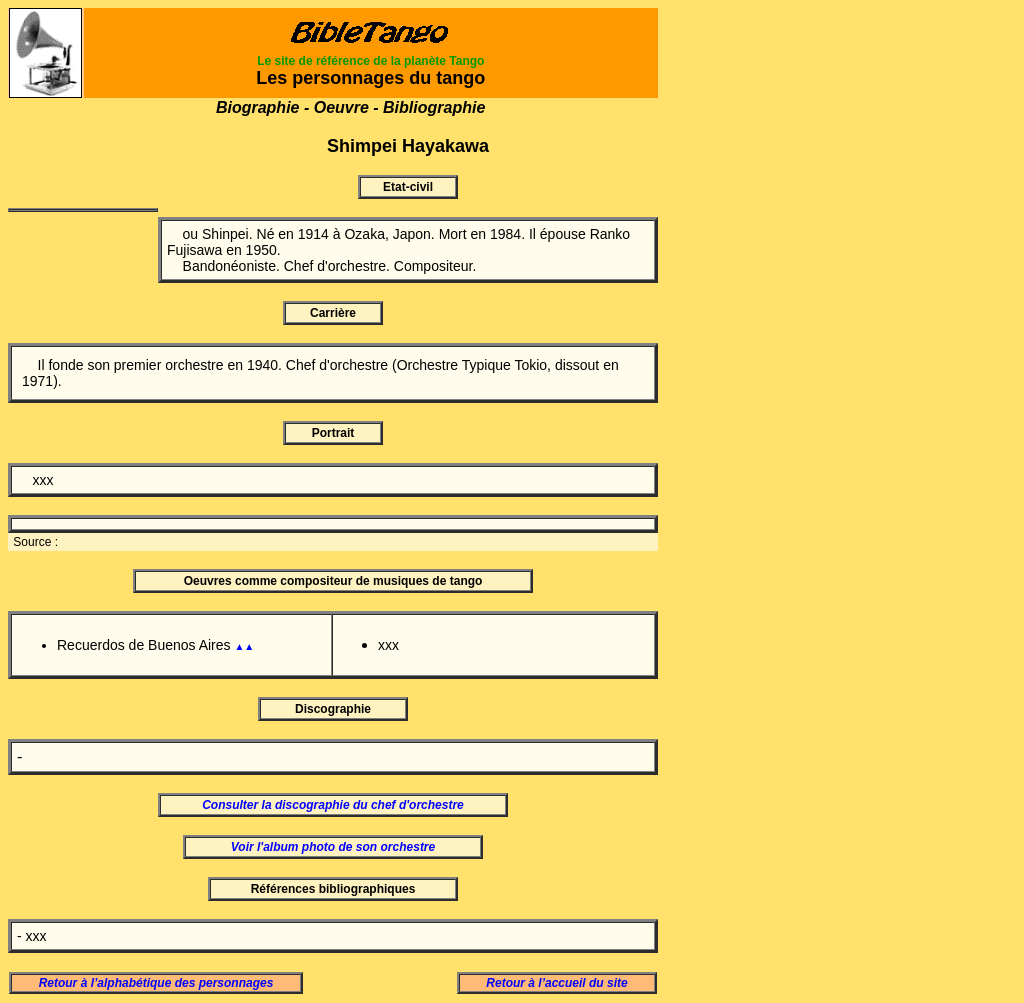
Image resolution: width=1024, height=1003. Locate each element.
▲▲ (244, 646)
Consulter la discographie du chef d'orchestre (333, 805)
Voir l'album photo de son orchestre (333, 847)
